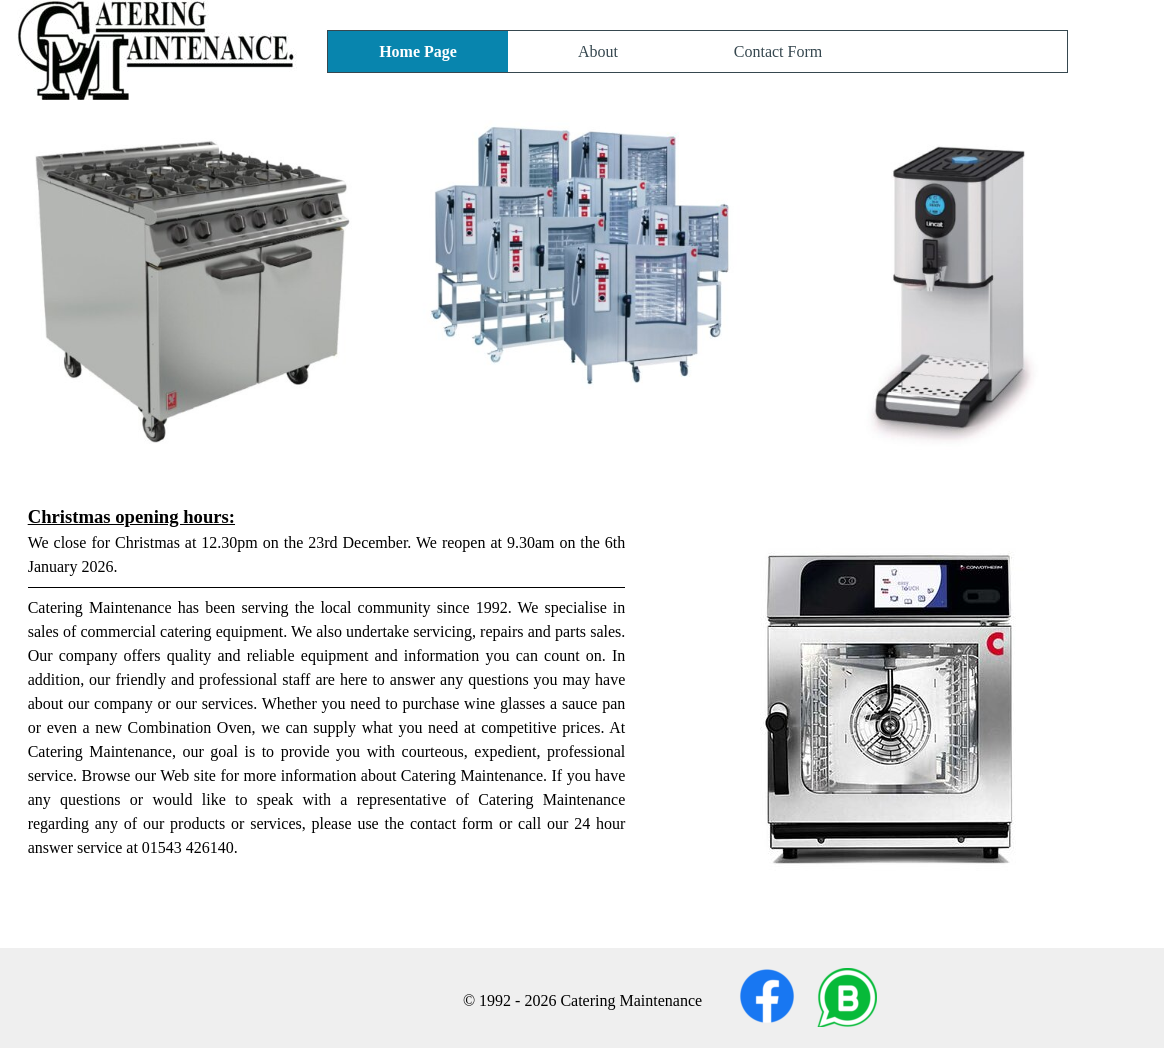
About (598, 51)
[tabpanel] (582, 715)
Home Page (418, 51)
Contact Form (778, 51)
